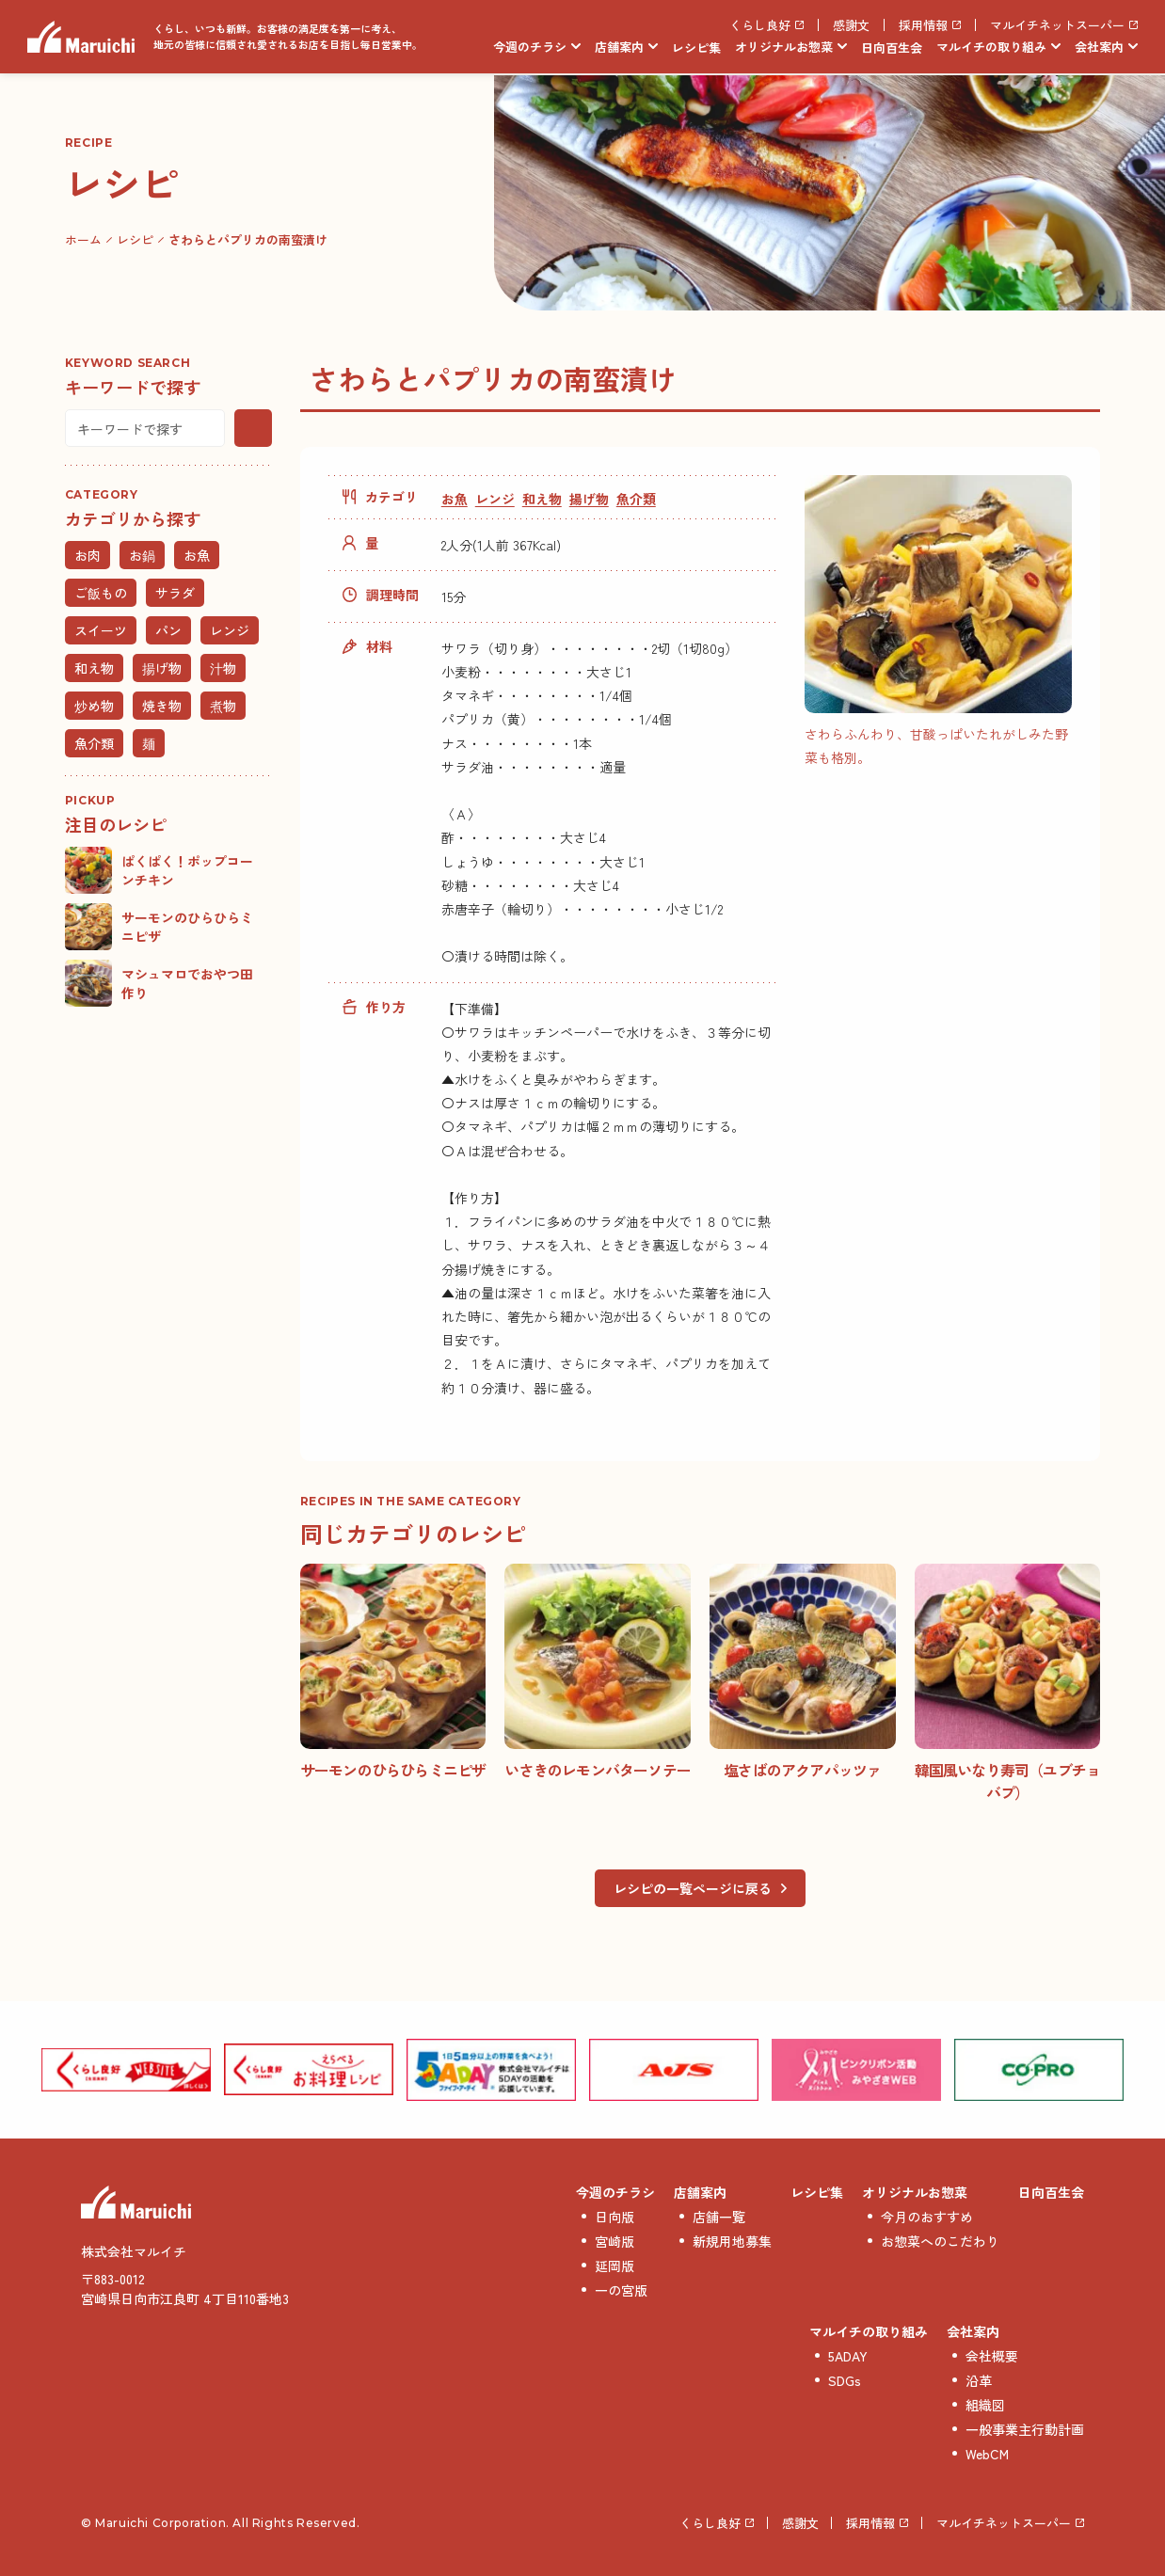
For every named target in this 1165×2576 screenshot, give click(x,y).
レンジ (495, 498)
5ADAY (848, 2355)
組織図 (985, 2404)
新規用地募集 (732, 2241)
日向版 (614, 2216)
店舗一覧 (719, 2216)
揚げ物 (589, 498)
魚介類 (636, 498)
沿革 (979, 2380)
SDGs (844, 2380)
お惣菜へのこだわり (940, 2241)
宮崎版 (614, 2241)
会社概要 (992, 2355)
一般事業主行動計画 (1025, 2429)
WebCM (987, 2453)
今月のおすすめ (927, 2216)
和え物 (542, 498)
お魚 (454, 498)
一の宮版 (621, 2290)
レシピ (135, 239)
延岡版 (614, 2265)
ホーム (83, 239)
